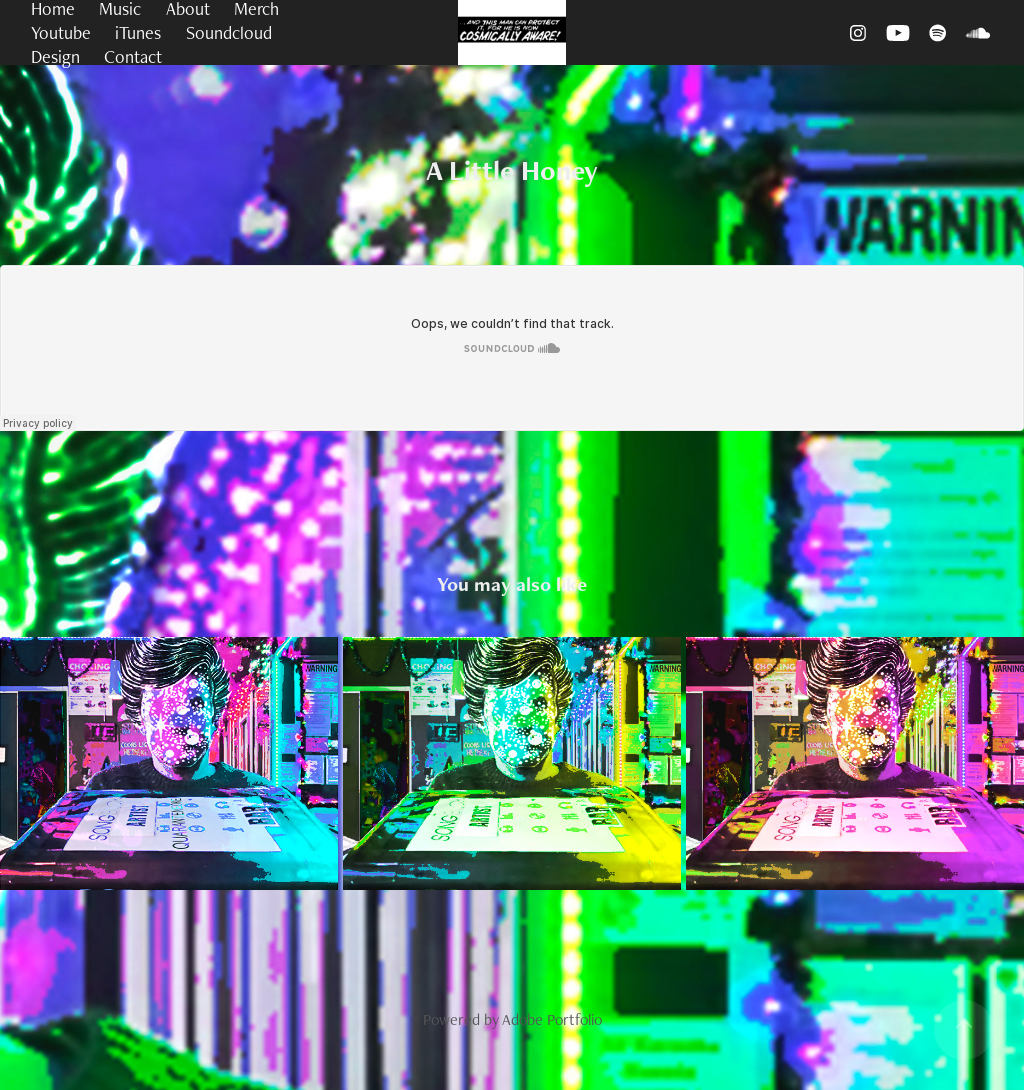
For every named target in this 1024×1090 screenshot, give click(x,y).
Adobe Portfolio (552, 1019)
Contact (133, 56)
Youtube (61, 32)
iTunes (138, 32)
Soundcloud (229, 32)
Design (55, 56)
